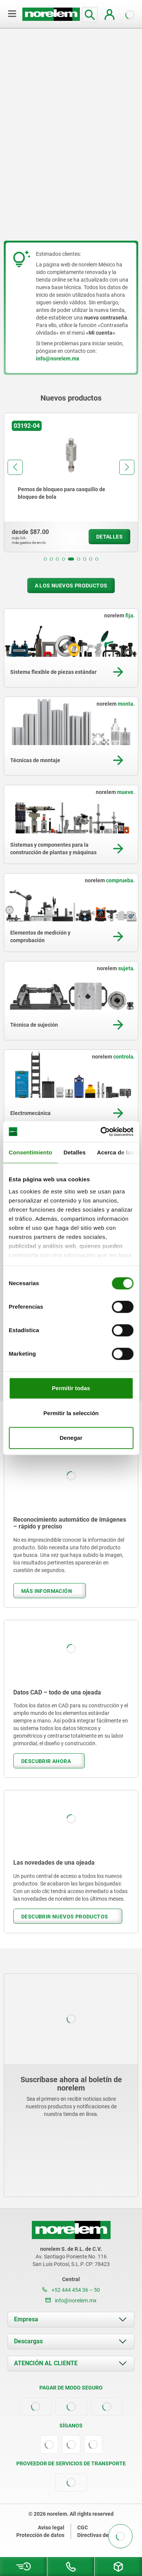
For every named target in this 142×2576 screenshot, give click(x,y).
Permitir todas (71, 1388)
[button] (45, 559)
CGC (82, 2527)
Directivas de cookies (102, 2535)
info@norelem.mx (71, 2300)
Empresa (26, 2319)
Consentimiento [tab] (30, 1152)
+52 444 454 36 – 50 (71, 2290)
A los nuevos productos (71, 586)
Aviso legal (51, 2527)
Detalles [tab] (75, 1152)
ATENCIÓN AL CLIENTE (46, 2363)
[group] (71, 482)
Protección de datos (40, 2535)
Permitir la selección (71, 1413)
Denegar (70, 1437)
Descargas (28, 2341)
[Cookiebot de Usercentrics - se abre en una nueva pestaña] (101, 1132)
